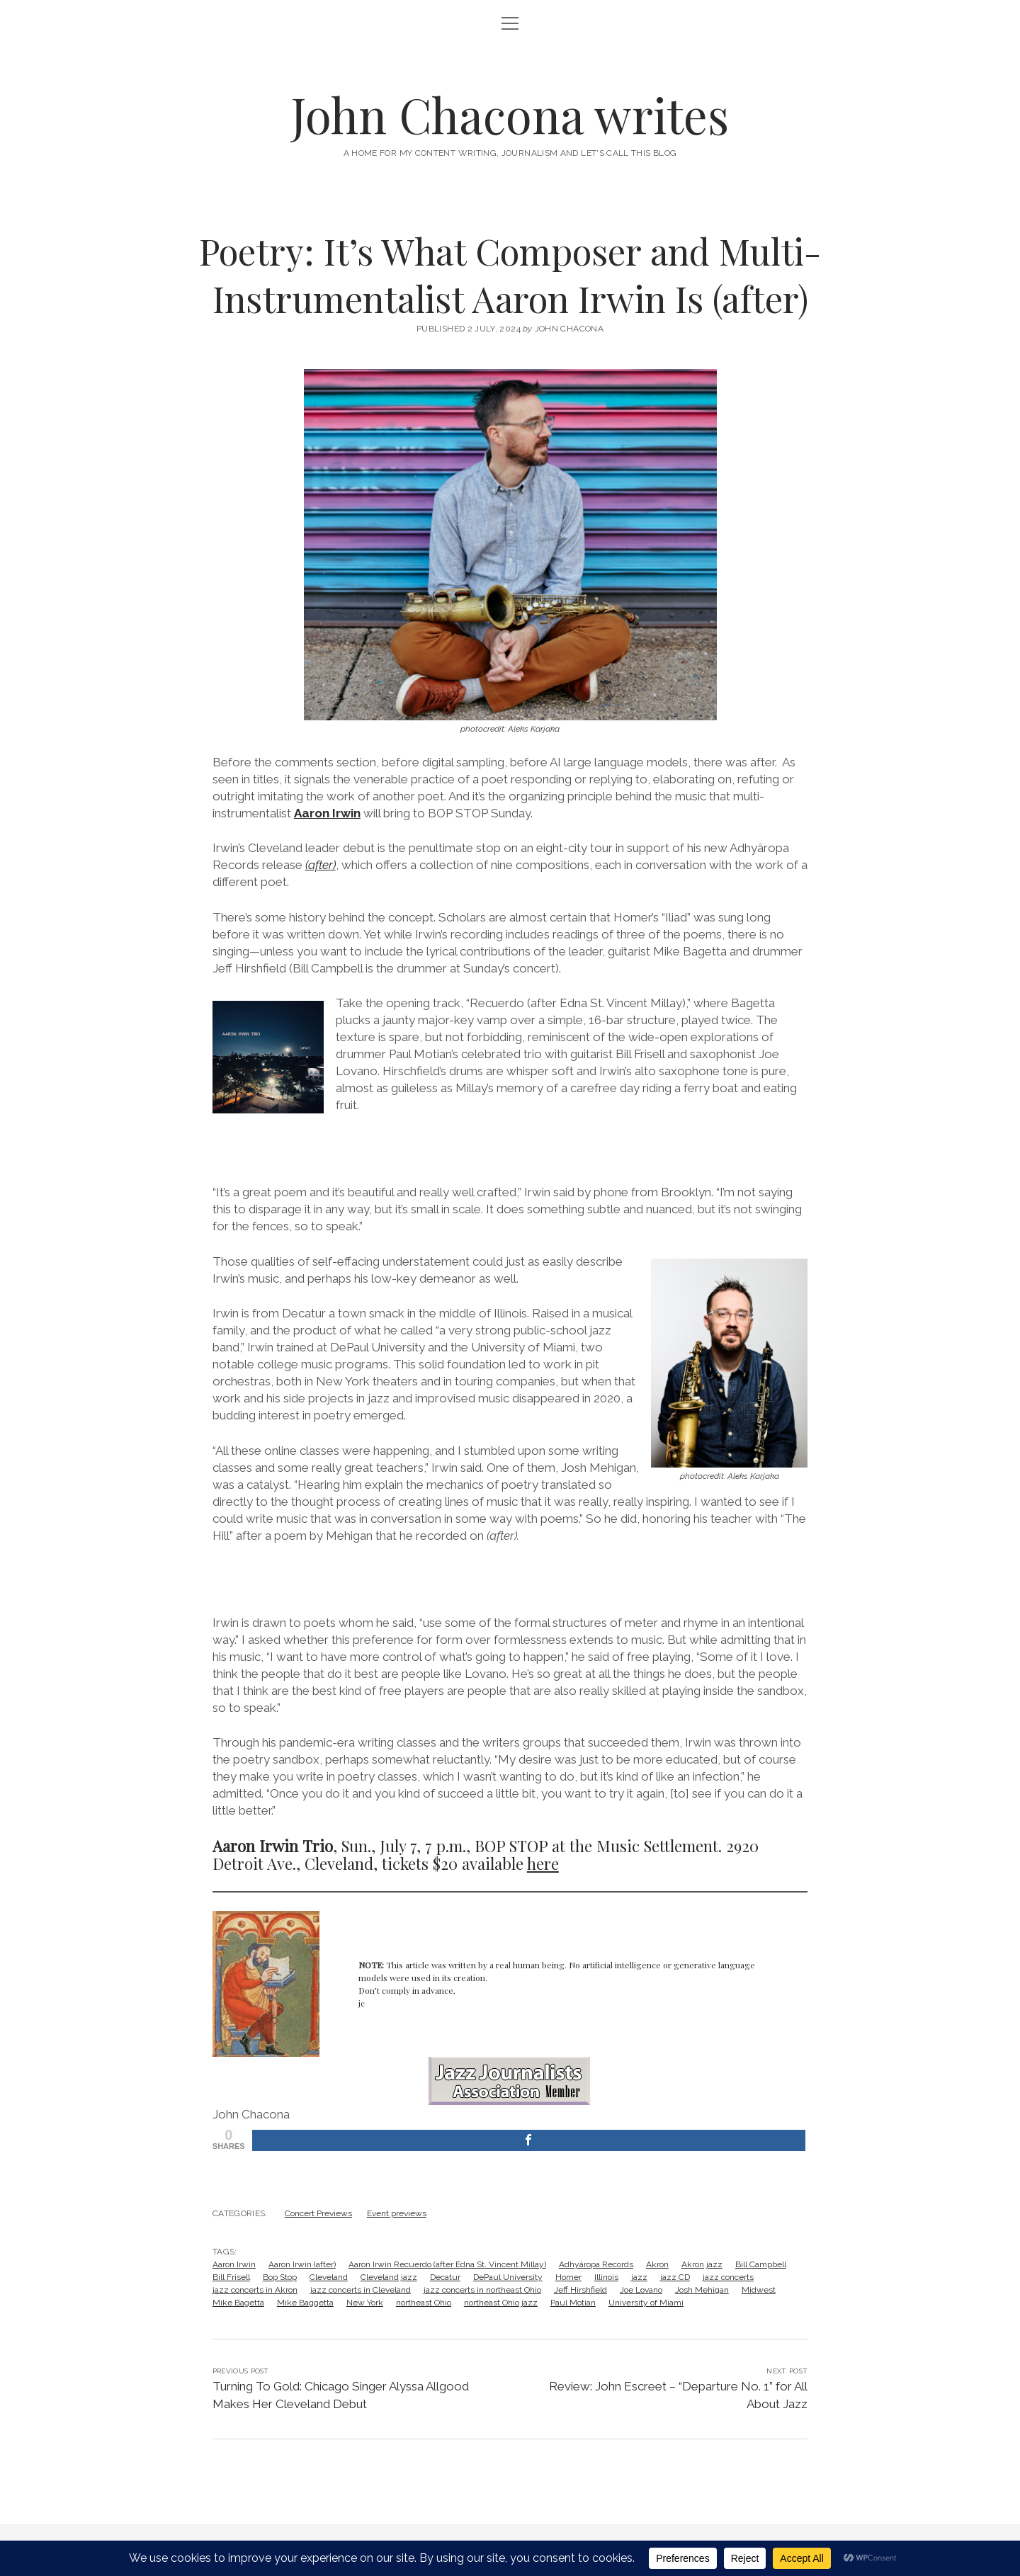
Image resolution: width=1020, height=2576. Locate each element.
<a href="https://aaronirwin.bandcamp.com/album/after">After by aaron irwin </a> (510, 1147)
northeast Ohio (423, 2303)
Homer (568, 2277)
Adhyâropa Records (596, 2264)
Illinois (606, 2277)
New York (364, 2303)
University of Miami (646, 2303)
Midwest (759, 2290)
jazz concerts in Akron (255, 2290)
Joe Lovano (641, 2290)
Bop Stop (280, 2277)
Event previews (396, 2213)
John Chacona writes (510, 114)
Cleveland (329, 2277)
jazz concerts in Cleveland (360, 2290)
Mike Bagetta (238, 2303)
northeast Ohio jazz (501, 2303)
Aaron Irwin (327, 813)
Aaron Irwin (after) (302, 2264)
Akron (657, 2264)
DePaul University (508, 2277)
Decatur (445, 2277)
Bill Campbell (760, 2264)
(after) (320, 865)
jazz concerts (728, 2277)
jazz (639, 2277)
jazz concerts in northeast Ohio (482, 2290)
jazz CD (675, 2277)
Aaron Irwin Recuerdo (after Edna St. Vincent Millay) (447, 2264)
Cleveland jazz (389, 2277)
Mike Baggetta (305, 2303)
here (543, 1863)
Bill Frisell (231, 2277)
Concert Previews (318, 2213)
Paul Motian (573, 2303)
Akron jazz (701, 2264)
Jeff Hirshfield (580, 2290)
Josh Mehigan (702, 2290)
